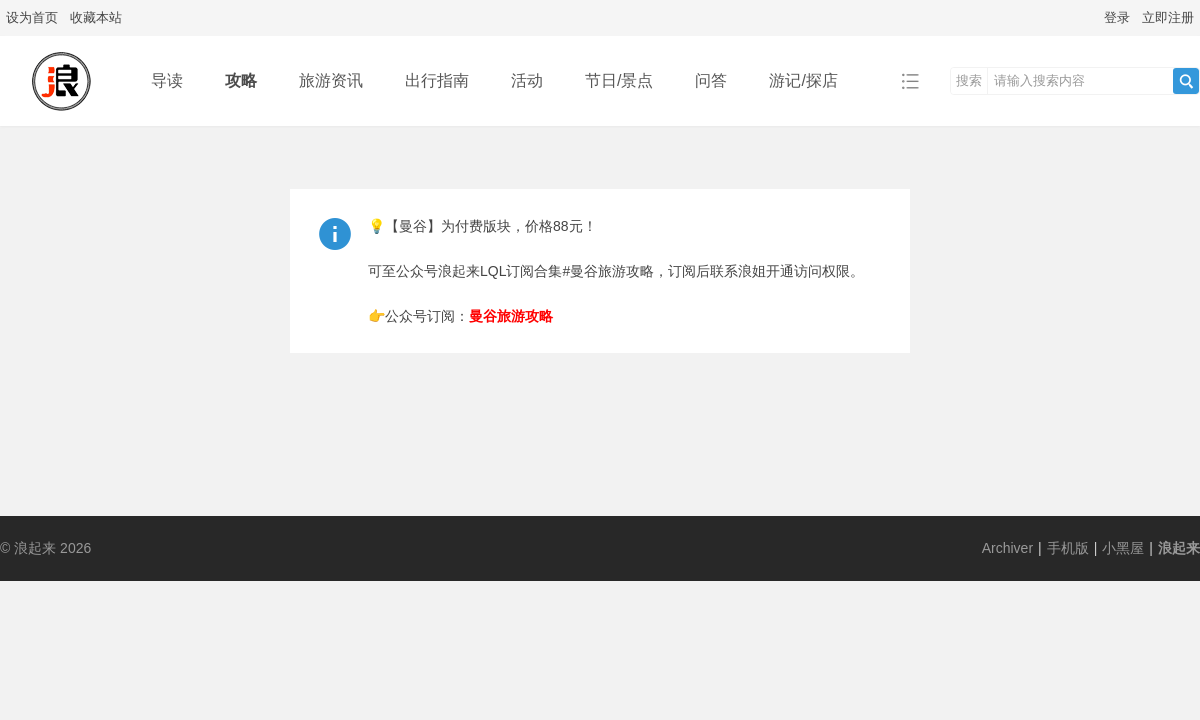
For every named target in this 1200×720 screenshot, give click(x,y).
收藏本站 (96, 17)
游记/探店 (803, 80)
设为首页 (32, 17)
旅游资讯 (331, 80)
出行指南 (437, 80)
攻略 (241, 80)
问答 (711, 80)
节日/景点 (619, 80)
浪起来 (1179, 548)
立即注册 (1168, 17)
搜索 (969, 80)
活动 (527, 80)
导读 (167, 80)
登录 (1117, 17)
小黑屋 (1123, 548)
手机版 (1068, 548)
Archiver (1007, 548)
